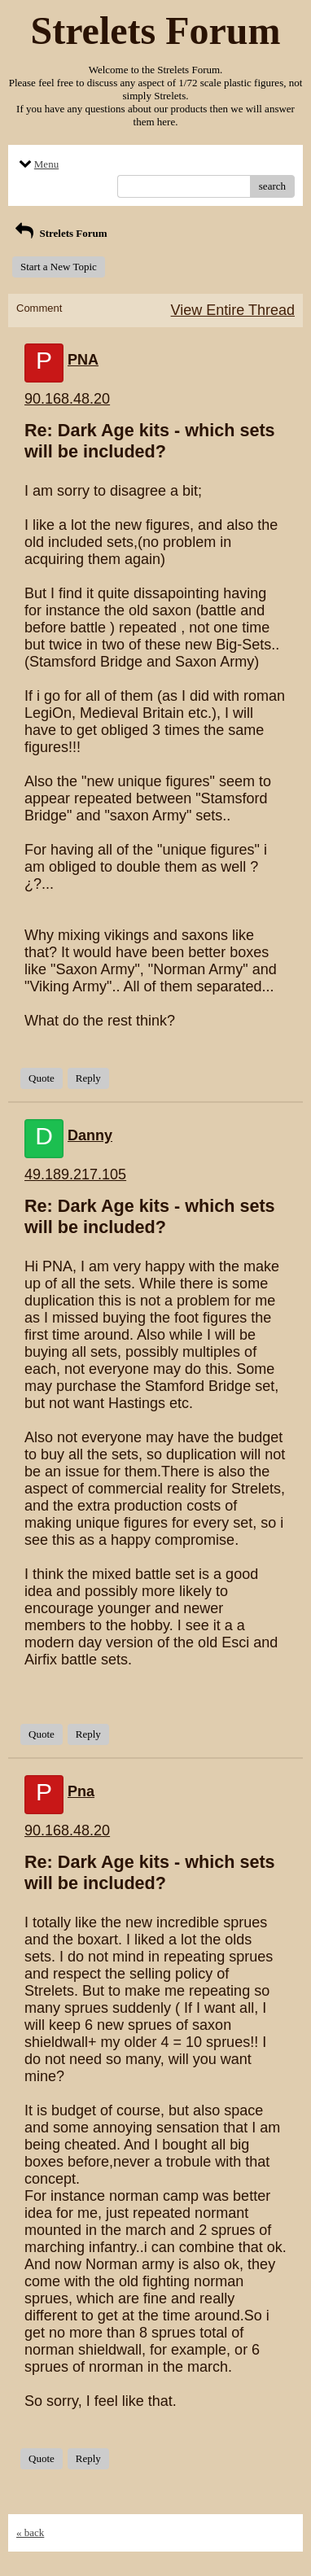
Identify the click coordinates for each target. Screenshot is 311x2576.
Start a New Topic (58, 266)
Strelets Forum (59, 233)
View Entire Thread (233, 310)
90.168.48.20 (67, 399)
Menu (37, 164)
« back (30, 2532)
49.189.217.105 (75, 1174)
